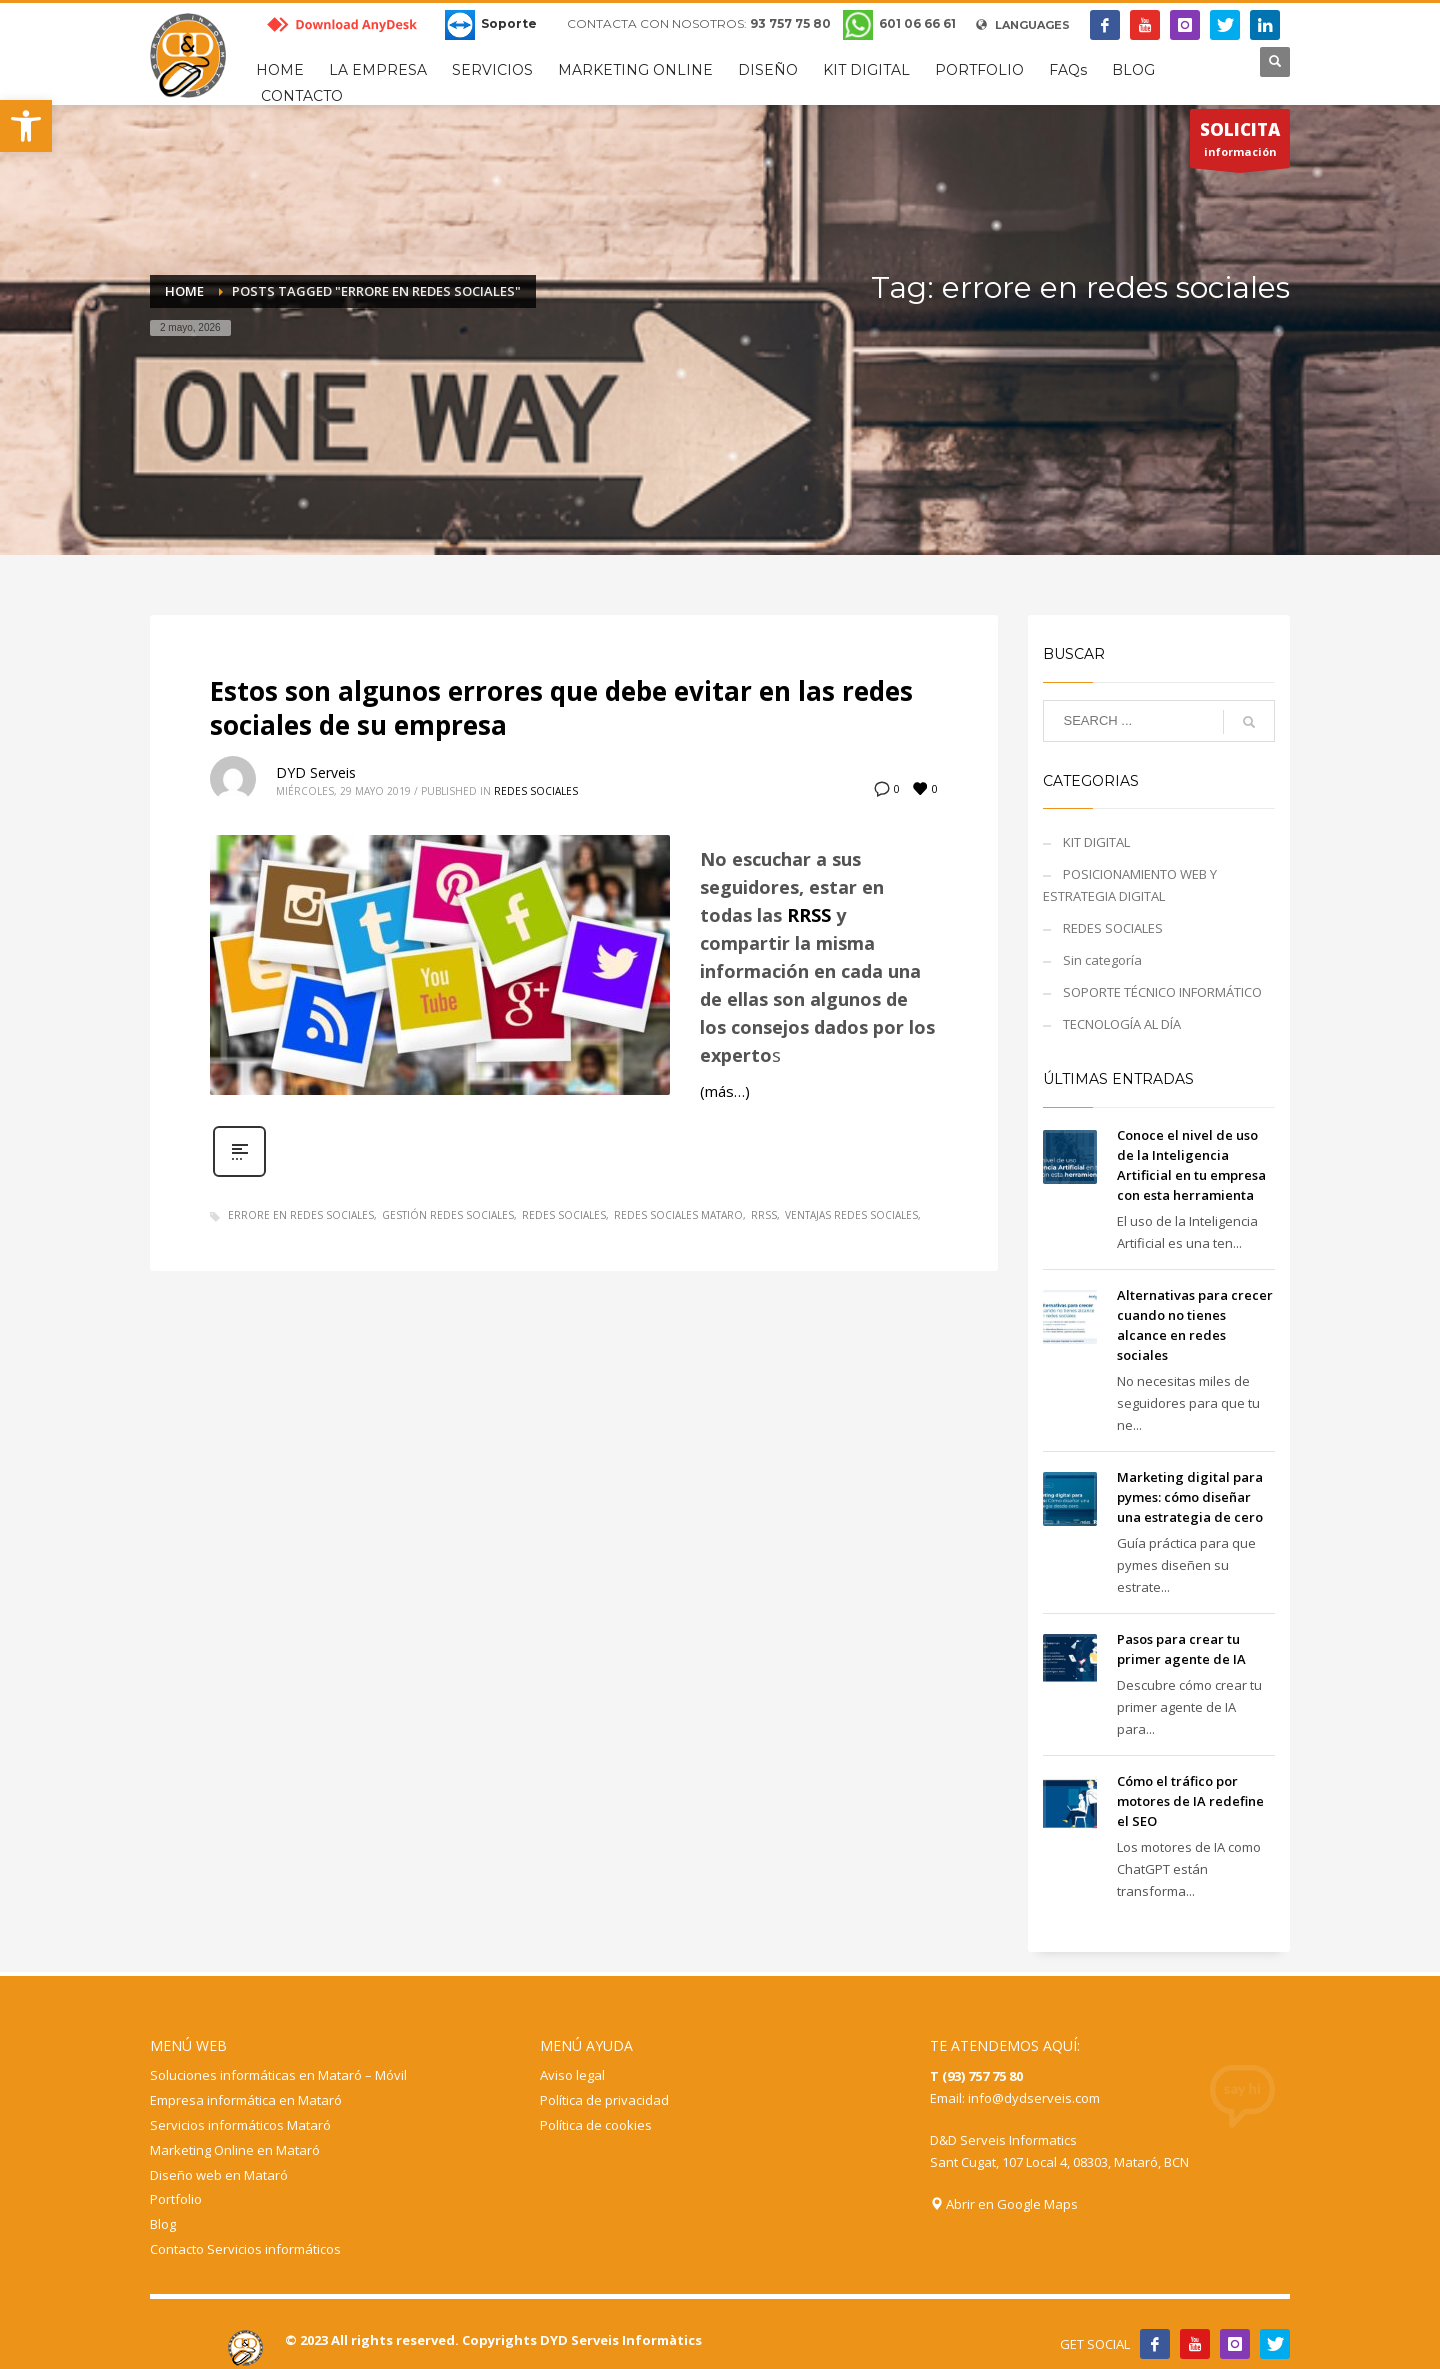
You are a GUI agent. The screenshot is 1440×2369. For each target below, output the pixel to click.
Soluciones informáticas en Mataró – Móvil (278, 2075)
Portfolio (176, 2199)
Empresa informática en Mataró (246, 2100)
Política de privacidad (604, 2100)
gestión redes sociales (448, 1215)
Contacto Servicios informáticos (245, 2249)
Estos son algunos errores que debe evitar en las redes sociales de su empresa (561, 708)
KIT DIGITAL (1096, 842)
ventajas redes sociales (851, 1215)
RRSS (809, 915)
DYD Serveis (316, 772)
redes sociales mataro (678, 1215)
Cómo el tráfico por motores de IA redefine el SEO (1190, 1801)
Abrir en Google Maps (1004, 2204)
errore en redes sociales (301, 1215)
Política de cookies (596, 2125)
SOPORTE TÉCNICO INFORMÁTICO (1162, 992)
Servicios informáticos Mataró (240, 2125)
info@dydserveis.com (1034, 2098)
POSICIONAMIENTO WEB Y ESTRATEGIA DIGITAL (1130, 885)
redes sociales (564, 1215)
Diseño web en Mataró (219, 2175)
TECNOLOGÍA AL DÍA (1122, 1024)
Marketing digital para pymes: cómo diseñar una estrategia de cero (1190, 1497)
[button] (26, 126)
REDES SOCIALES (536, 791)
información (1240, 143)
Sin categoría (1102, 960)
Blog (163, 2224)
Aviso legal (572, 2075)
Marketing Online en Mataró (235, 2150)
